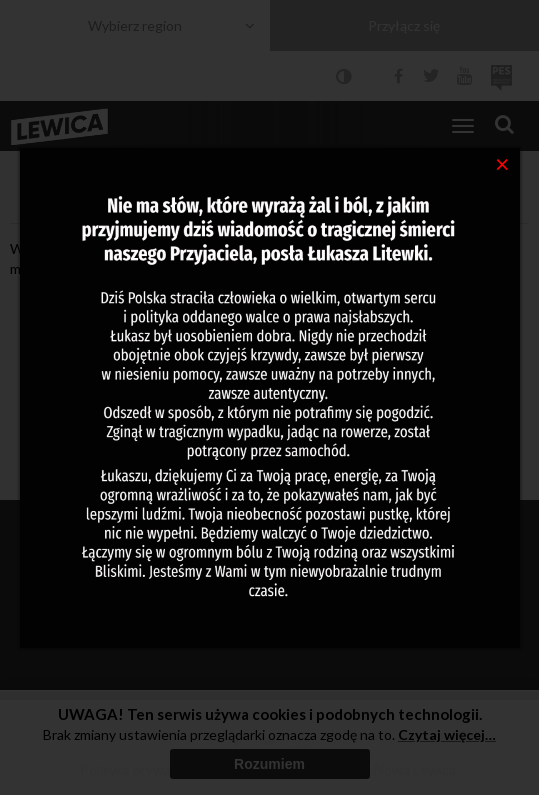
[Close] (502, 163)
